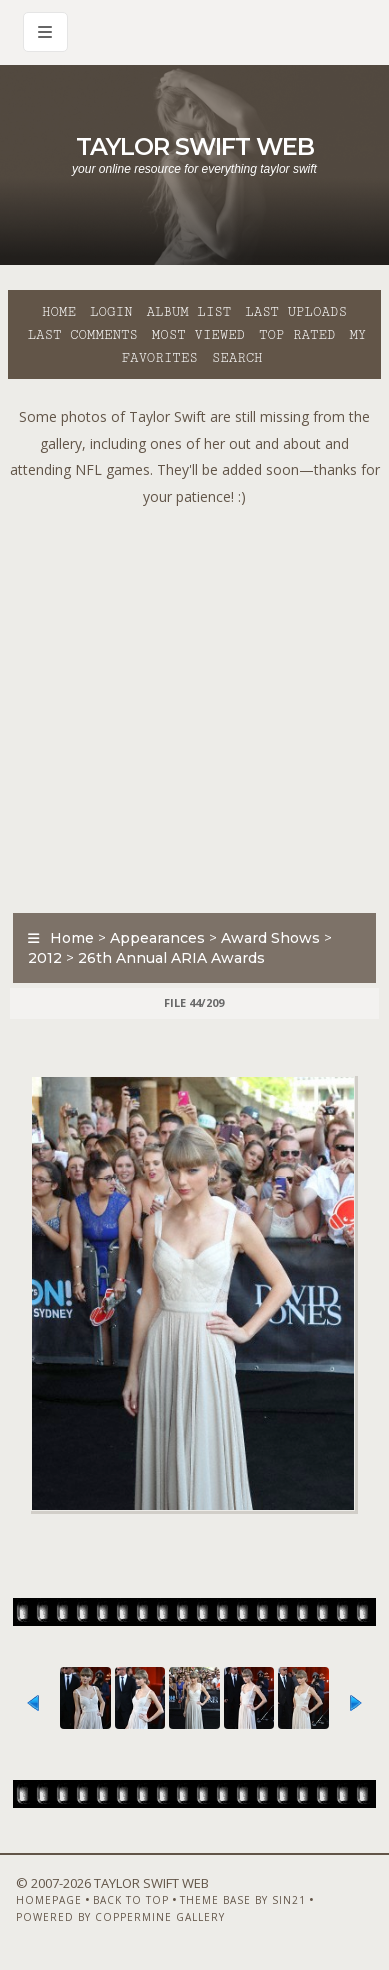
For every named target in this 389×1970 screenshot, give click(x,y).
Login (111, 312)
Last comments (83, 335)
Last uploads (296, 312)
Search (237, 358)
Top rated (297, 335)
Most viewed (198, 335)
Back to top (131, 1900)
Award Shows (270, 938)
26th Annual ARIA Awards (171, 958)
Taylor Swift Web (195, 146)
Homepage (49, 1900)
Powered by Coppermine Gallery (120, 1917)
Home (59, 312)
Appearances (157, 938)
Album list (188, 312)
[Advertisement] (194, 704)
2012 (45, 958)
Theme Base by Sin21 (243, 1900)
